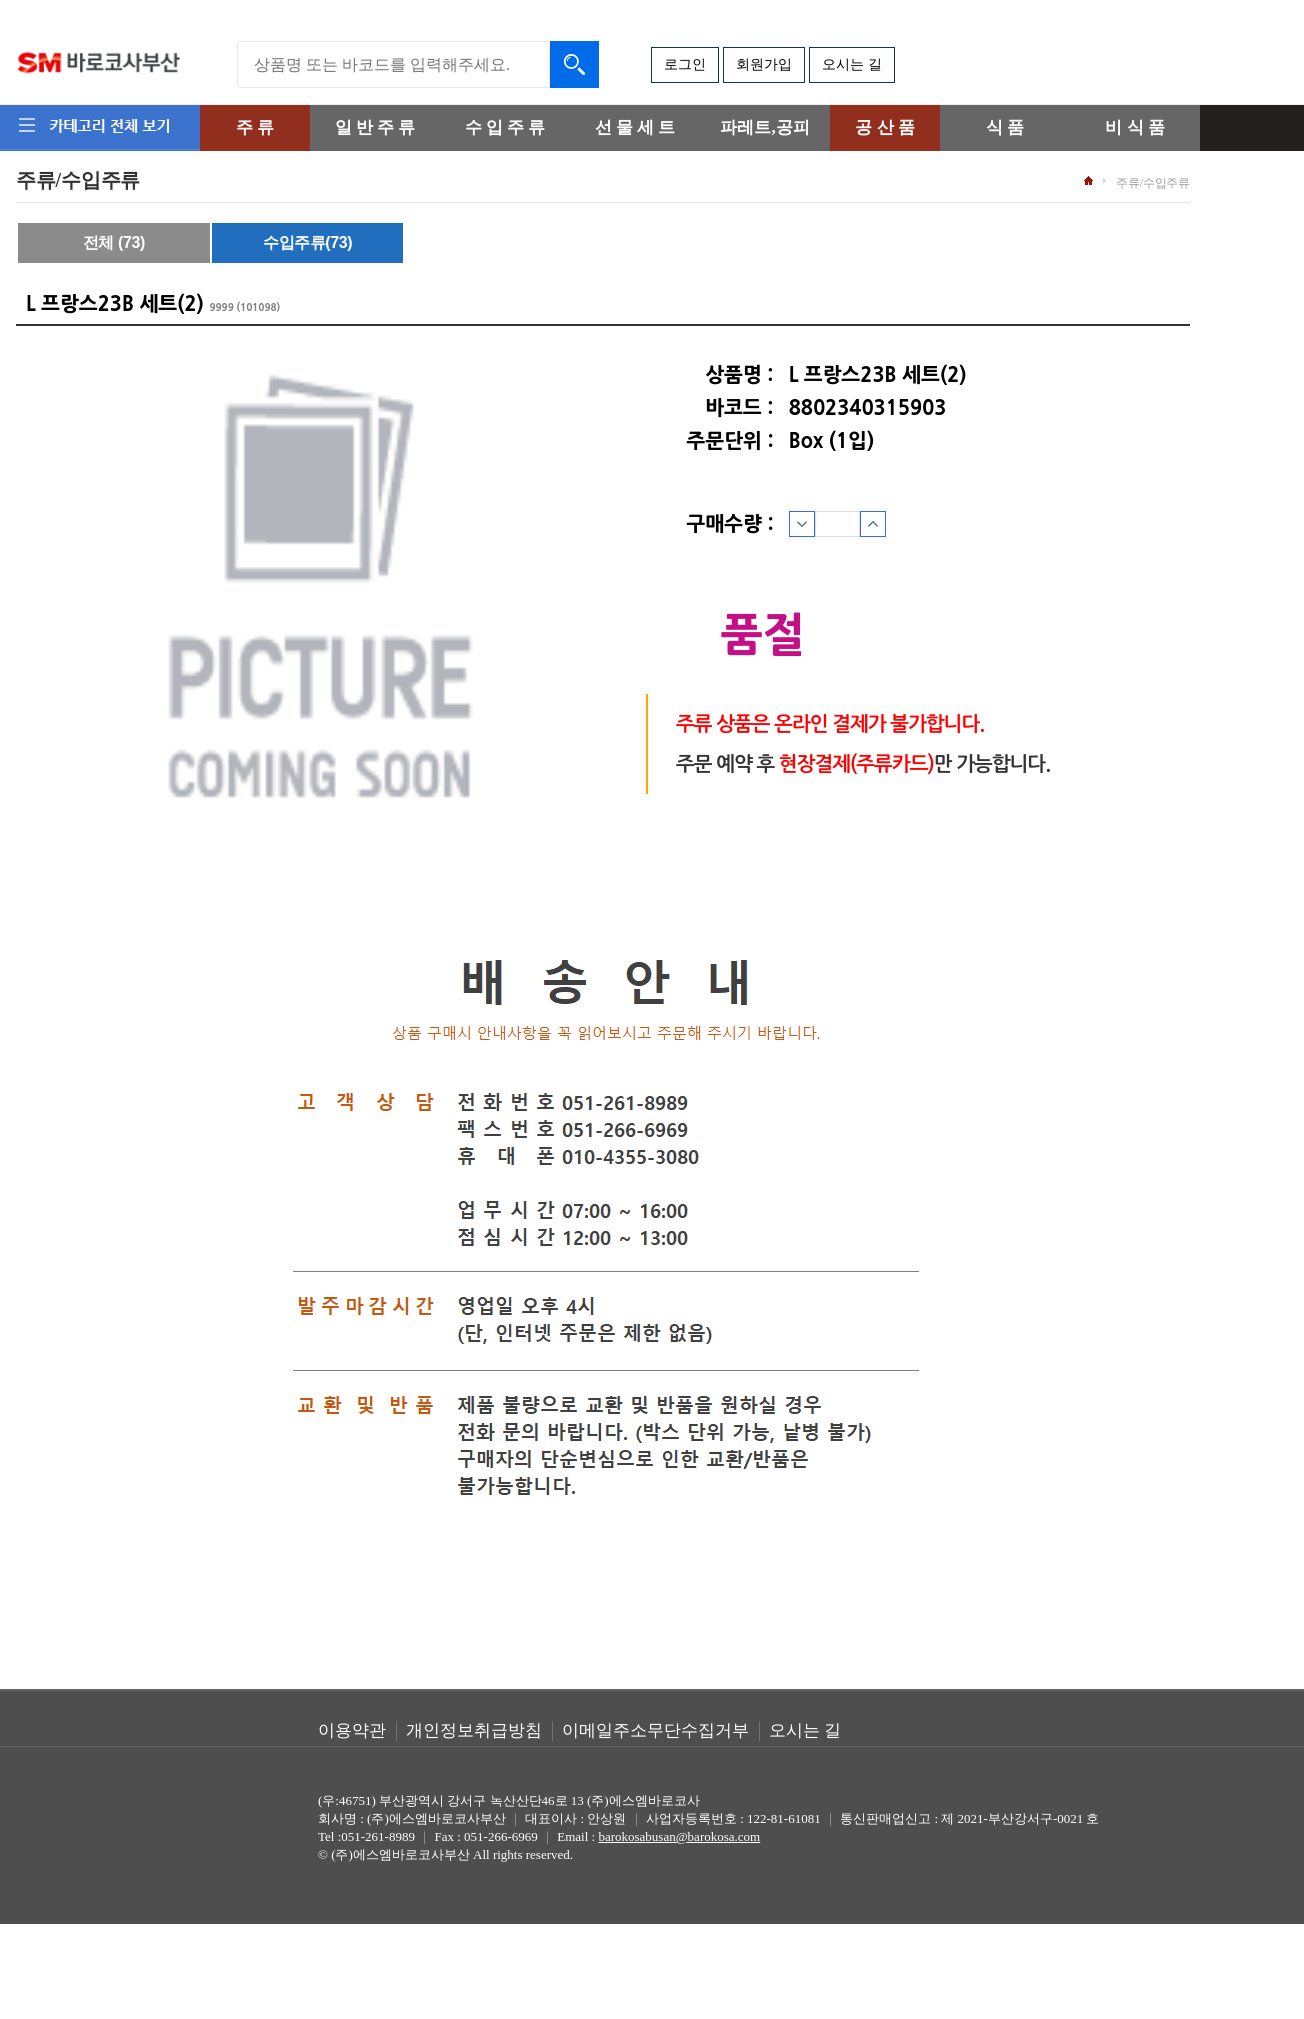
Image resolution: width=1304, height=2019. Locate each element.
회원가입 (764, 64)
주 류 (255, 127)
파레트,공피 (764, 127)
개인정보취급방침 (474, 1730)
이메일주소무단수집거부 (655, 1730)
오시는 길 (852, 64)
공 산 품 (885, 127)
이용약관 (352, 1730)
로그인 (685, 64)
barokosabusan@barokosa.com (679, 1836)
